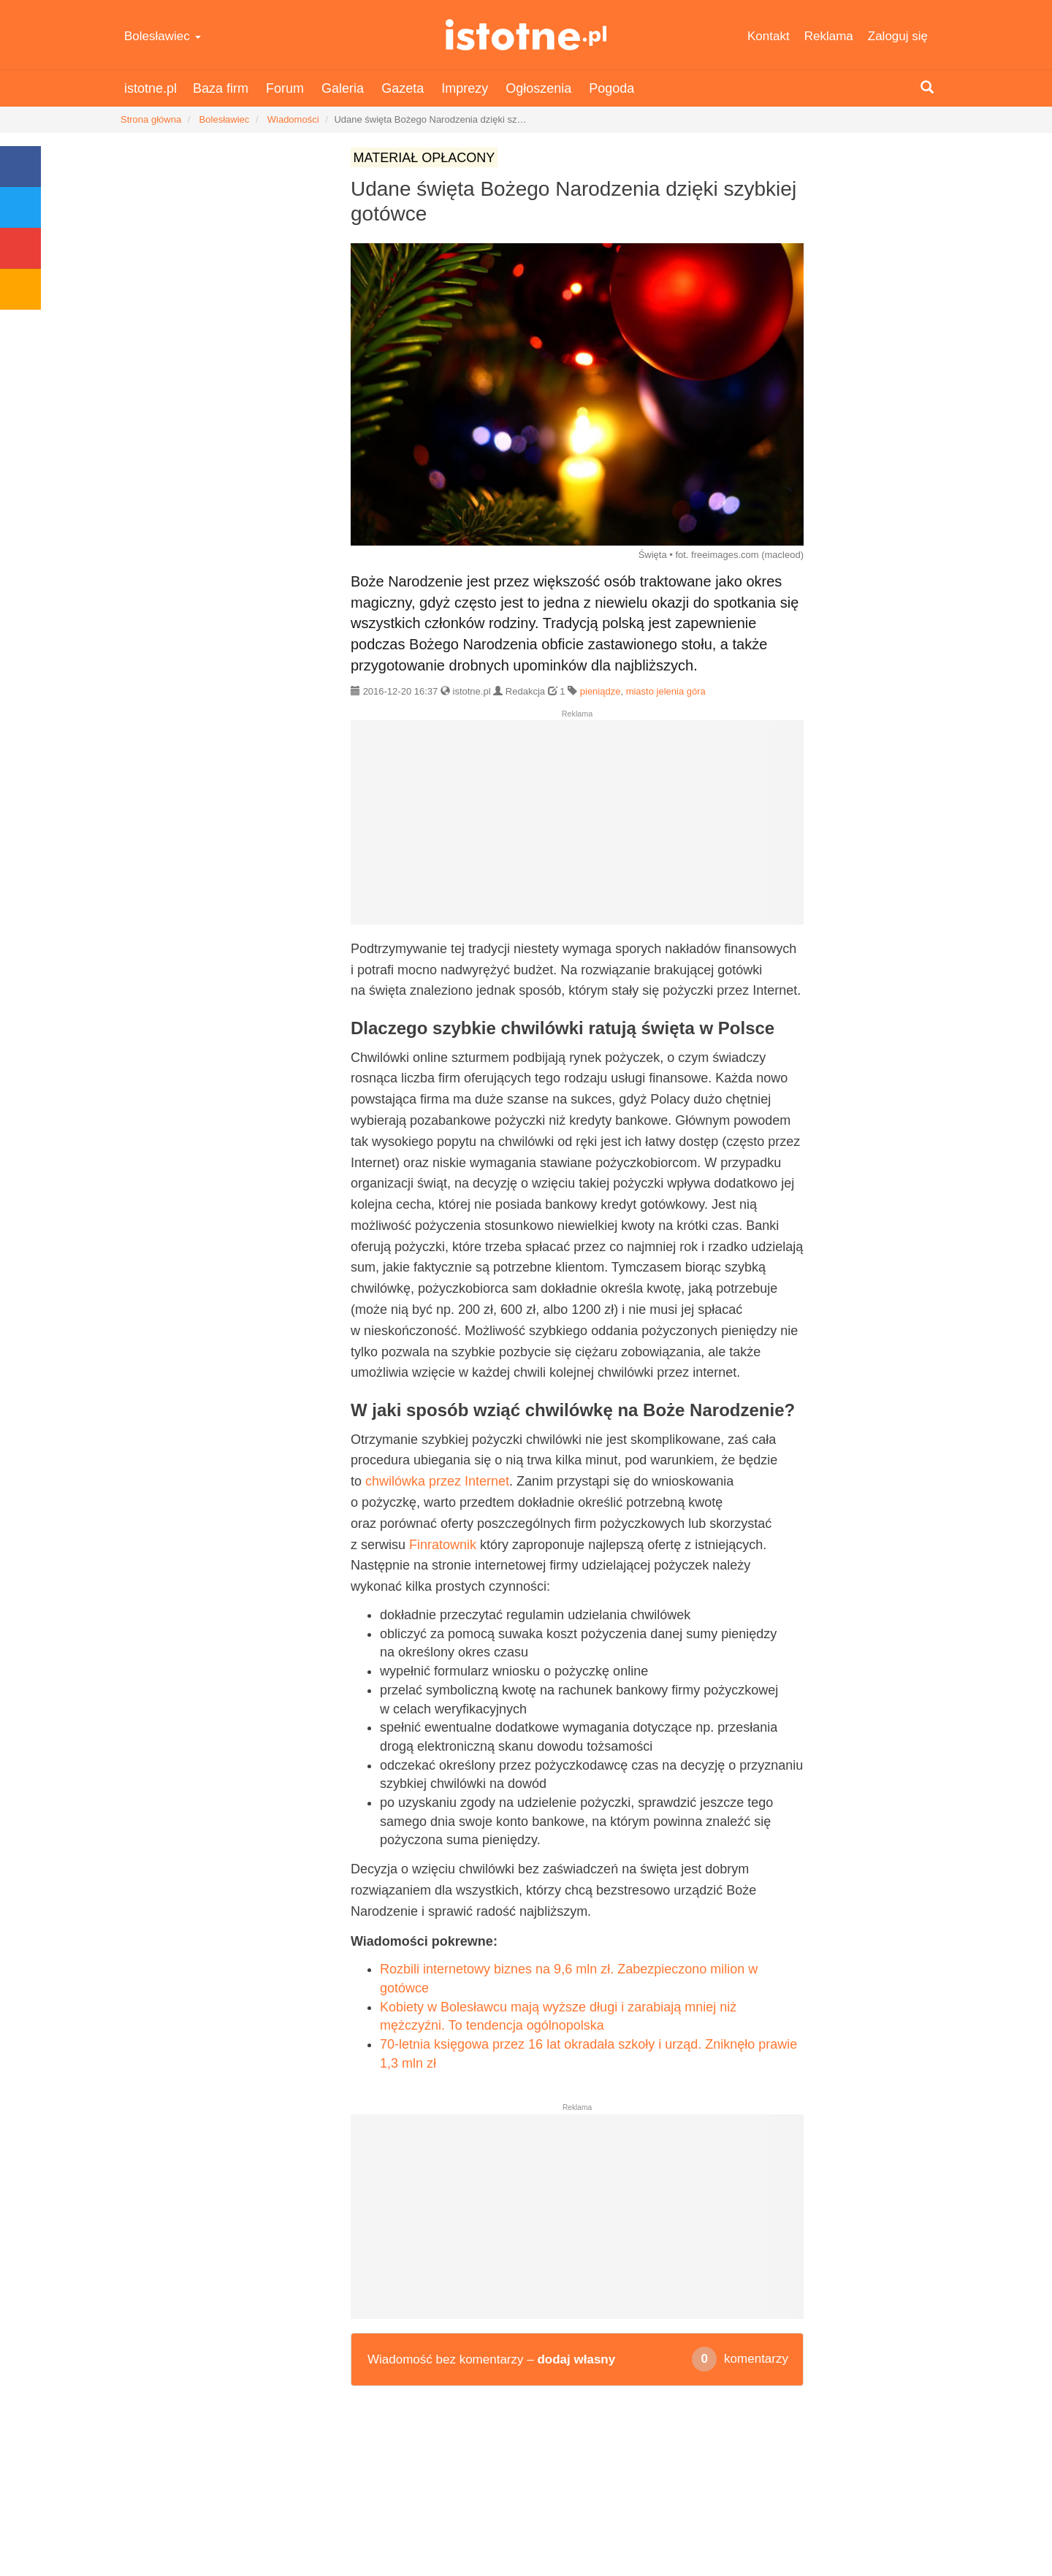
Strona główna (151, 119)
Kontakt (768, 36)
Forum (285, 88)
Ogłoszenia (538, 88)
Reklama (828, 36)
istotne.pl (526, 35)
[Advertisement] (577, 828)
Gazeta (402, 88)
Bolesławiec (162, 36)
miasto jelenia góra (666, 691)
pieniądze (600, 691)
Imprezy (464, 88)
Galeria (342, 88)
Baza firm (220, 88)
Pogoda (611, 88)
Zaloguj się (898, 36)
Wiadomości (293, 119)
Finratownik (442, 1544)
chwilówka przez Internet (437, 1481)
